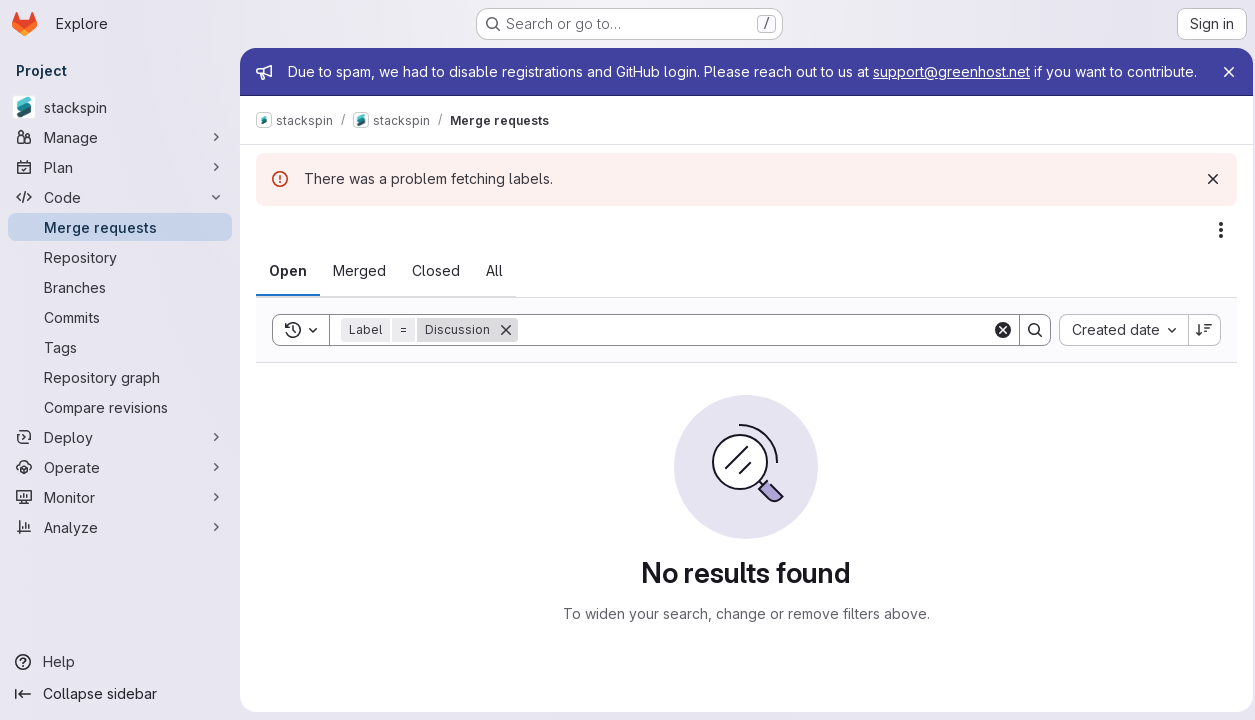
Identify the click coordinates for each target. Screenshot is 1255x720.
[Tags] (120, 347)
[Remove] (506, 350)
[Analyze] (120, 527)
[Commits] (120, 317)
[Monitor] (120, 497)
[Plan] (120, 167)
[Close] (1223, 72)
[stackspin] (120, 107)
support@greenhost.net (951, 71)
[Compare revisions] (120, 407)
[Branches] (120, 287)
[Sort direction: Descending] (1199, 350)
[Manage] (120, 137)
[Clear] (997, 350)
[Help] (120, 662)
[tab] (288, 291)
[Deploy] (120, 437)
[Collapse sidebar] (120, 694)
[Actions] (1215, 250)
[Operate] (120, 467)
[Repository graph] (120, 377)
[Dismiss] (1207, 199)
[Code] (120, 197)
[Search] (752, 350)
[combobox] (1117, 350)
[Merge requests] (120, 227)
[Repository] (120, 257)
